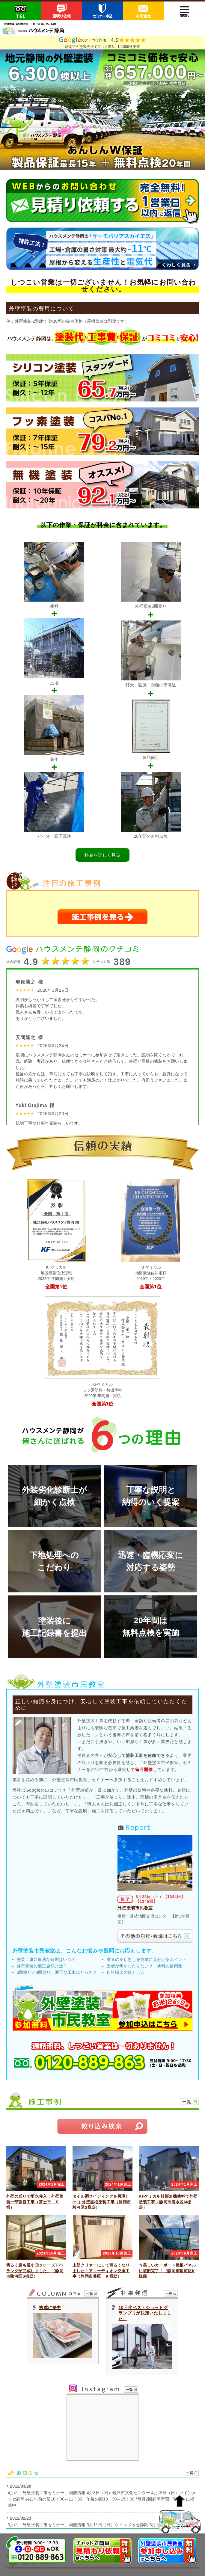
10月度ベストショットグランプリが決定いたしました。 (144, 2313)
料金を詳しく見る (102, 855)
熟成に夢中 (50, 2307)
